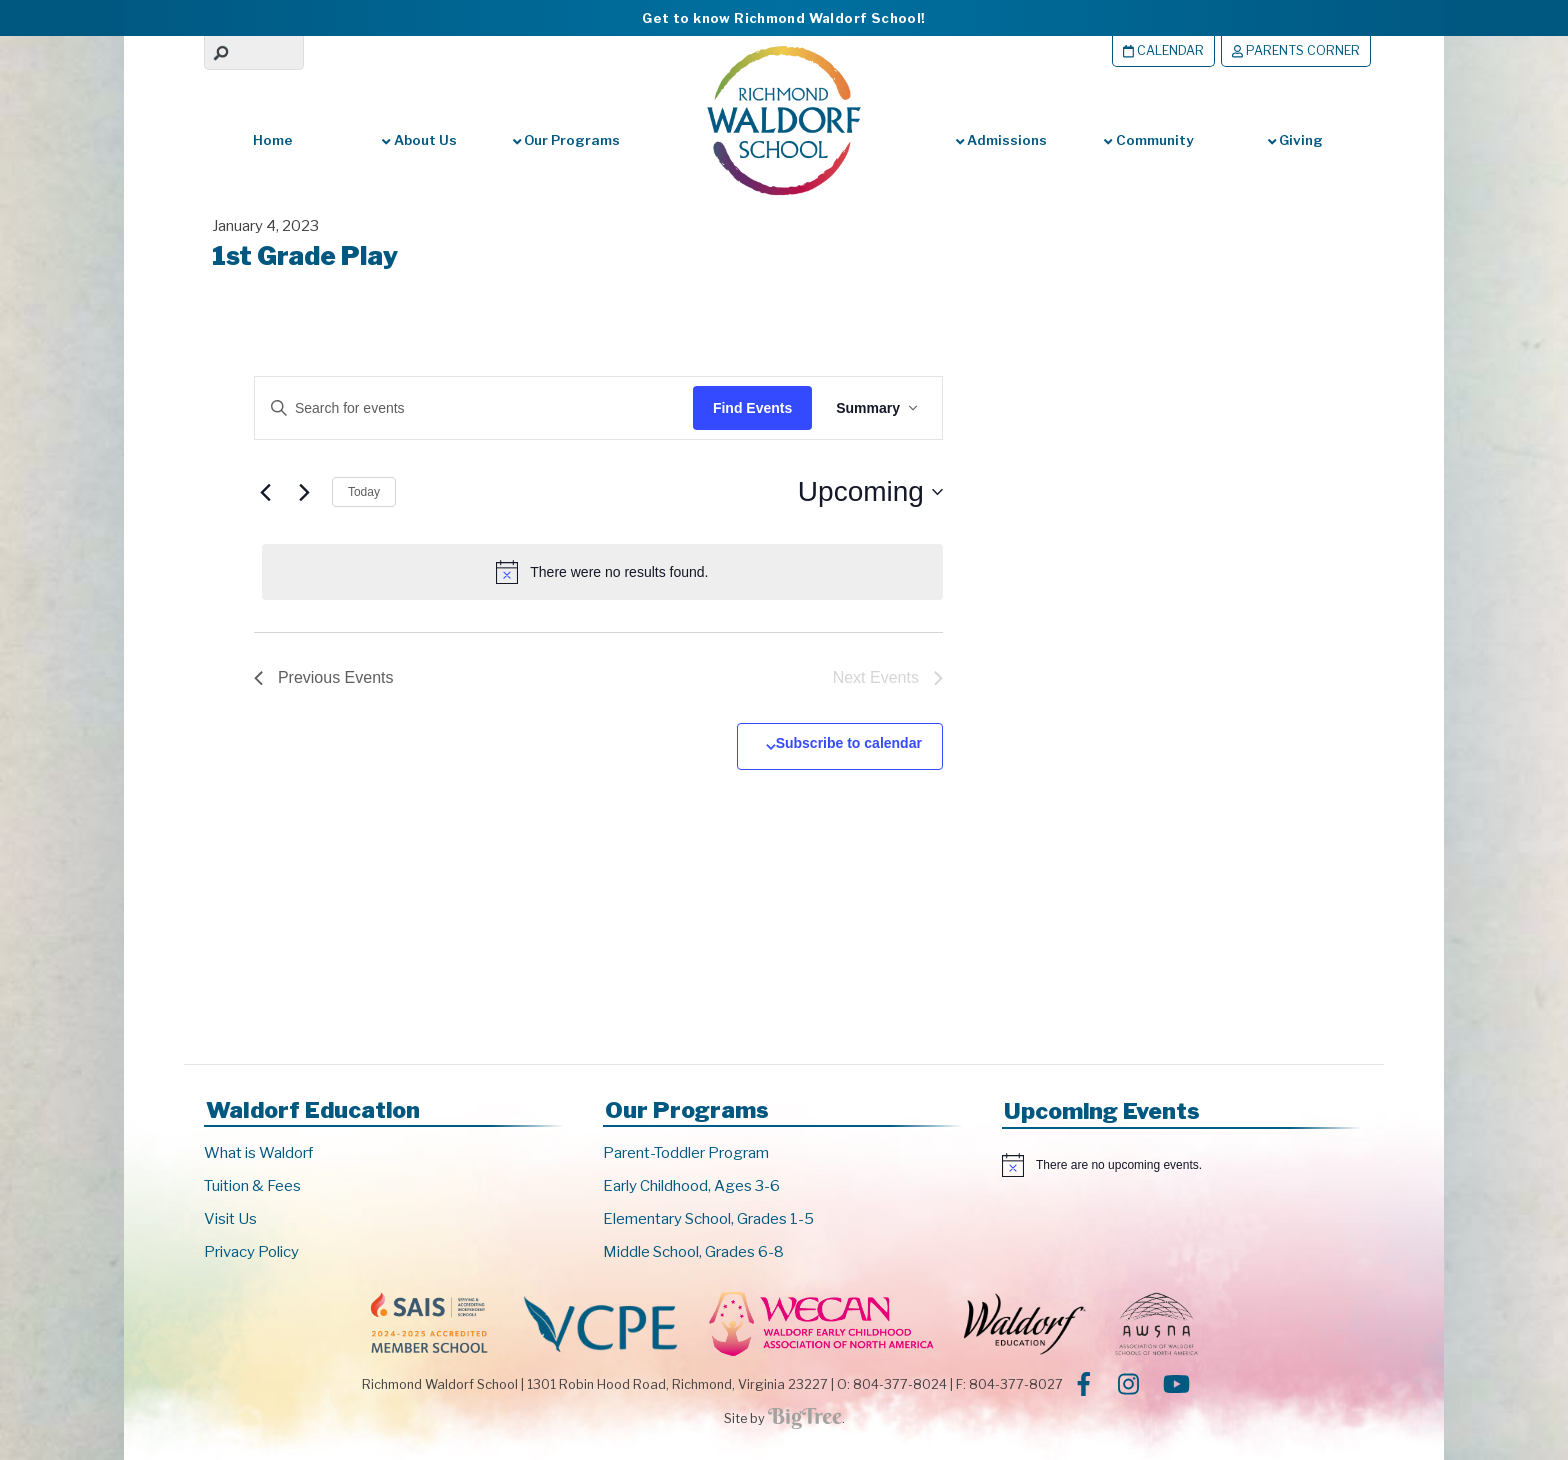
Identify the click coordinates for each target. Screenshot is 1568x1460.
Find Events (752, 408)
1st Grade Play (305, 255)
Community (1148, 140)
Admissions (1001, 140)
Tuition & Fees (252, 1186)
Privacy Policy (251, 1252)
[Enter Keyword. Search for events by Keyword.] (465, 408)
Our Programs (566, 140)
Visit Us (230, 1219)
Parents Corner (1296, 50)
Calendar (1163, 50)
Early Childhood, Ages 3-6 (691, 1186)
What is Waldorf (258, 1153)
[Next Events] (305, 492)
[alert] (602, 572)
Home (273, 140)
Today (364, 492)
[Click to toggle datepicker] (870, 492)
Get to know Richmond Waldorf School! (783, 18)
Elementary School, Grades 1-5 (708, 1219)
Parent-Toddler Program (686, 1153)
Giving (1295, 140)
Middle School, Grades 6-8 (693, 1252)
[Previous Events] (266, 492)
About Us (419, 140)
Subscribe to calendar (849, 743)
